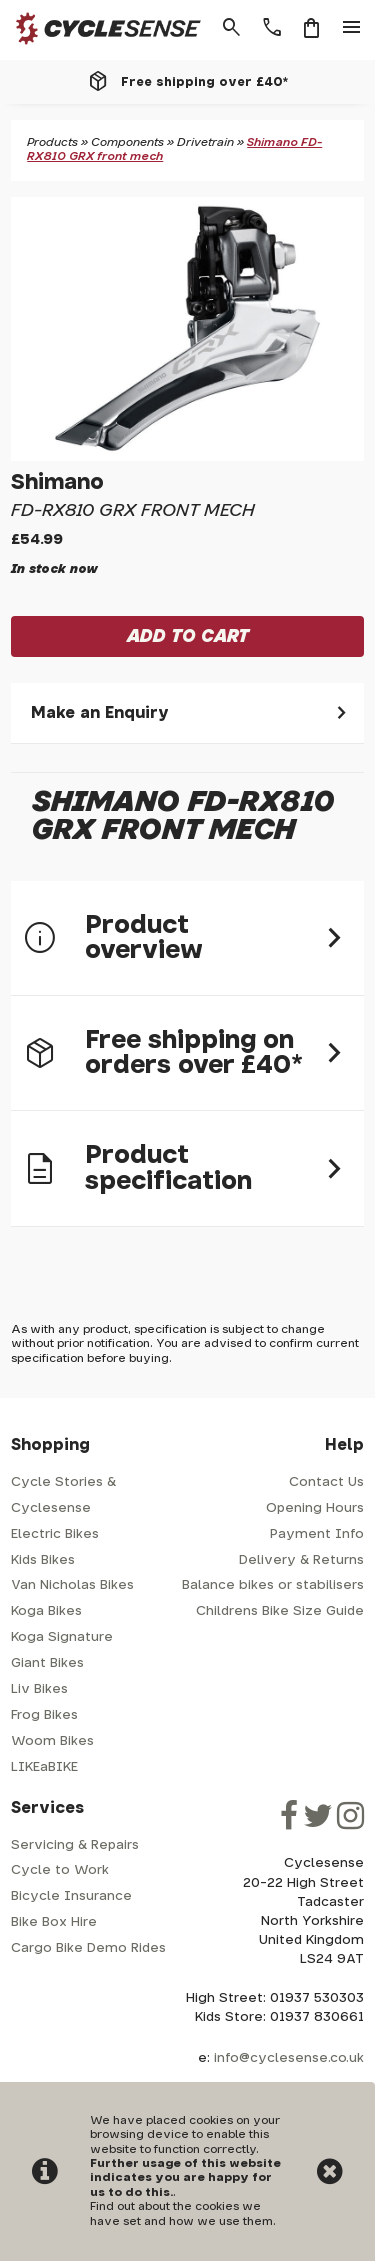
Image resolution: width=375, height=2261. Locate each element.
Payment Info (317, 1534)
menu (352, 28)
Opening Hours (315, 1508)
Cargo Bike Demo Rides (88, 1948)
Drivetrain (205, 142)
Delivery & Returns (301, 1560)
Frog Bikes (44, 1715)
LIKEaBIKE (44, 1767)
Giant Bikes (47, 1663)
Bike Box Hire (54, 1922)
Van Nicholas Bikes (72, 1585)
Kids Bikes (43, 1560)
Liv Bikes (39, 1689)
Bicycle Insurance (71, 1896)
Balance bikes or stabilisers (273, 1585)
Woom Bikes (52, 1741)
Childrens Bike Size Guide (280, 1611)
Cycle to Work (60, 1870)
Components (127, 142)
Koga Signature (62, 1637)
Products (52, 142)
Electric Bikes (55, 1534)
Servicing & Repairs (75, 1845)
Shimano (57, 482)
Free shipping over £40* (204, 82)
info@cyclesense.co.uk (289, 2058)
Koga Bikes (46, 1611)
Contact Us (326, 1482)
